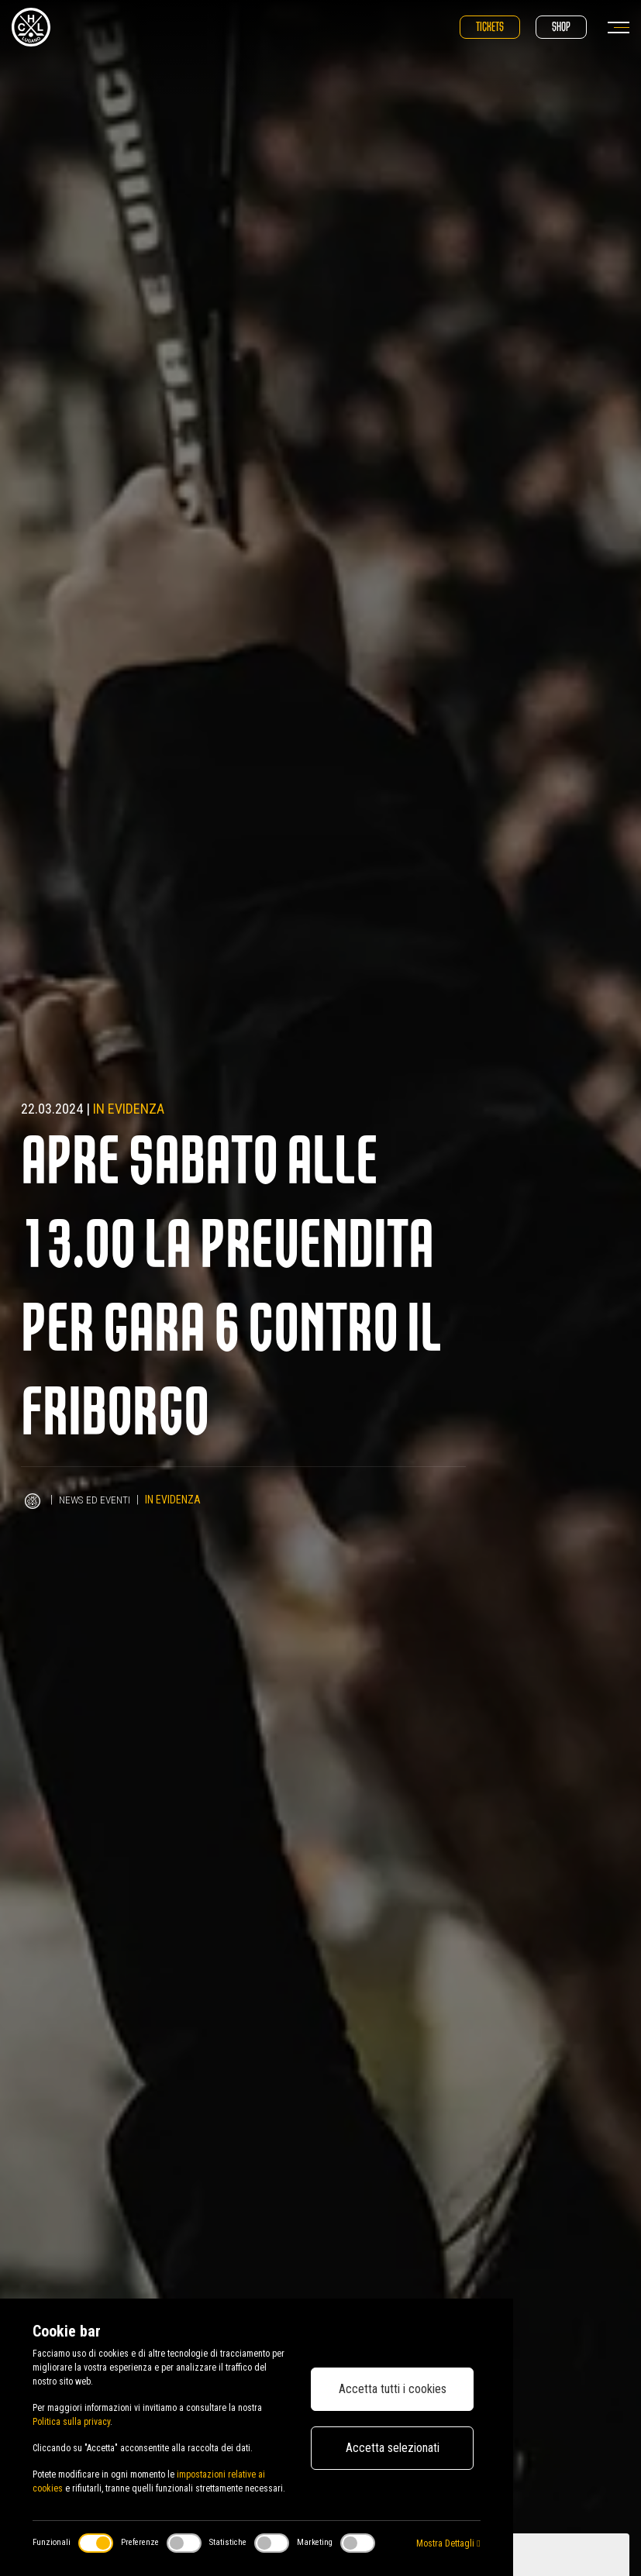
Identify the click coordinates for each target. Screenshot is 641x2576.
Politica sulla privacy (71, 2421)
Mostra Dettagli (448, 2543)
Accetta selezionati (392, 2447)
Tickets (490, 26)
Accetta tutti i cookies (392, 2388)
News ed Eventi (96, 1499)
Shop (561, 26)
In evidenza (128, 1108)
